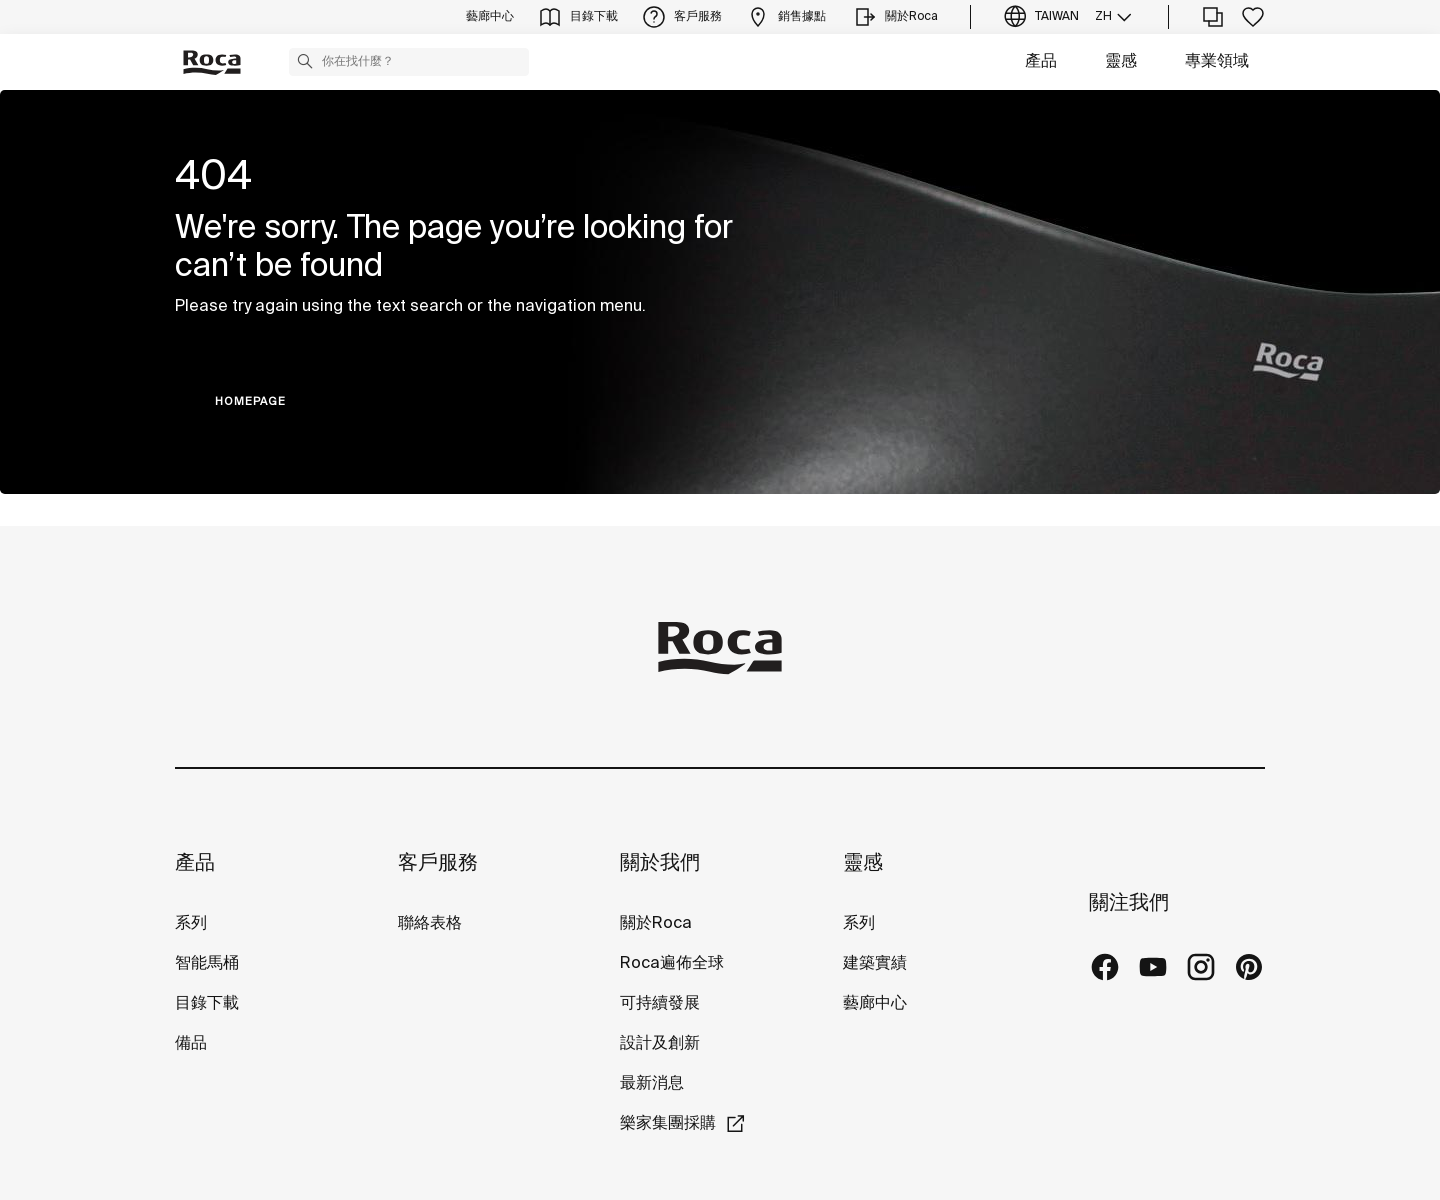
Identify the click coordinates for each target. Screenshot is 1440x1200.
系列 (191, 923)
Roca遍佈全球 (672, 963)
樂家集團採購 (668, 1123)
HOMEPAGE (250, 402)
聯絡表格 (430, 923)
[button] (305, 61)
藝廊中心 (875, 1003)
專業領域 (1217, 61)
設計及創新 (660, 1043)
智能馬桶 (207, 963)
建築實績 (875, 963)
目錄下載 (207, 1003)
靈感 (1121, 61)
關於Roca (656, 923)
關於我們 (660, 863)
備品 (191, 1043)
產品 (1041, 61)
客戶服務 (438, 863)
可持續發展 (660, 1003)
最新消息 (652, 1083)
